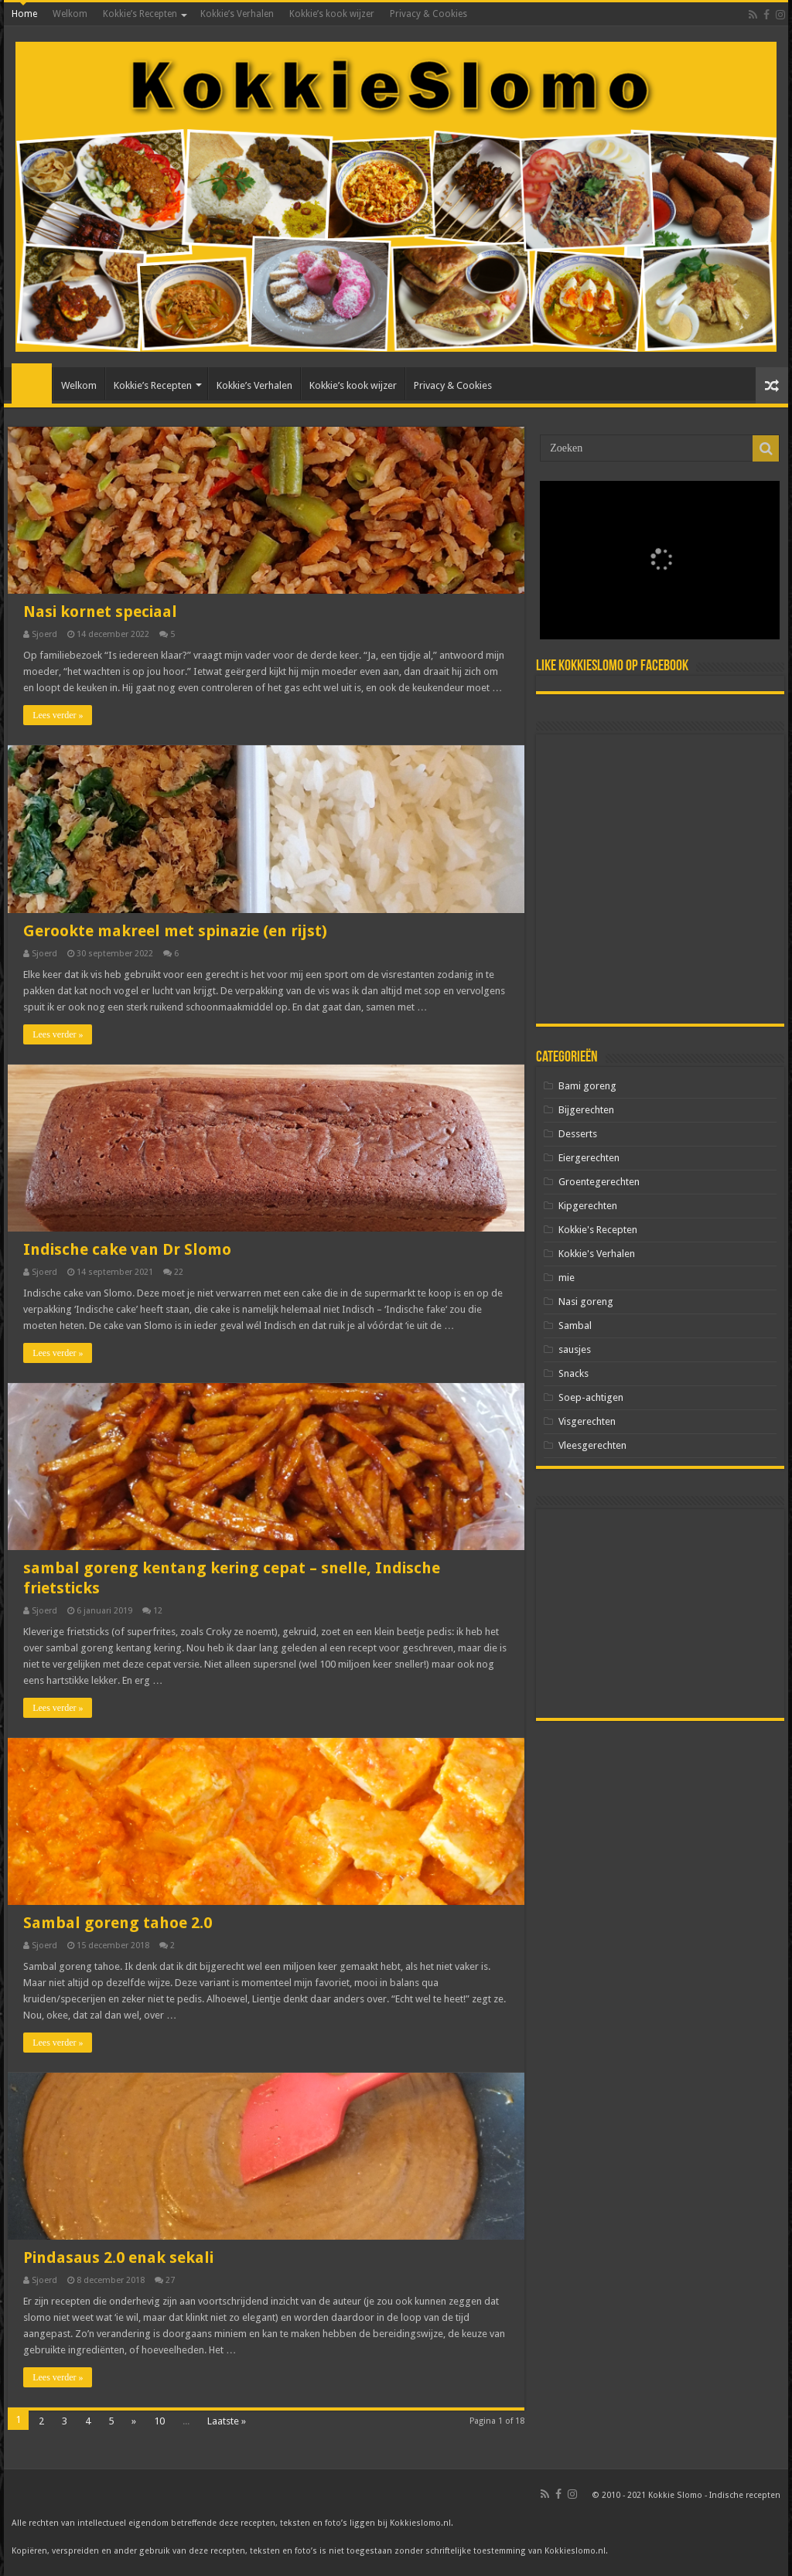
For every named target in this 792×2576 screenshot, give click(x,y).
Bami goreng (587, 1086)
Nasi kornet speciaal (100, 611)
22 (178, 1272)
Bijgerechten (586, 1110)
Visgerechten (587, 1421)
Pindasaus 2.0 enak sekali (118, 2257)
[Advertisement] (660, 879)
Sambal (575, 1325)
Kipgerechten (587, 1205)
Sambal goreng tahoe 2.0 (117, 1922)
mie (566, 1277)
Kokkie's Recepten (597, 1229)
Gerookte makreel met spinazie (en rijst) (175, 931)
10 (159, 2421)
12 (157, 1611)
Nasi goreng (585, 1301)
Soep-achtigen (590, 1397)
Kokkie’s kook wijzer (331, 14)
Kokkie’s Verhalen (237, 14)
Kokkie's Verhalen (596, 1253)
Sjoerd (44, 634)
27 (170, 2280)
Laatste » (226, 2421)
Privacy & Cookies (428, 14)
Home (24, 14)
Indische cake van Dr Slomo (127, 1249)
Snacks (573, 1373)
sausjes (574, 1349)
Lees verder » (57, 715)
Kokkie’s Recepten (140, 14)
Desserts (577, 1134)
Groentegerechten (599, 1181)
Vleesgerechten (592, 1445)
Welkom (70, 14)
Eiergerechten (589, 1158)
